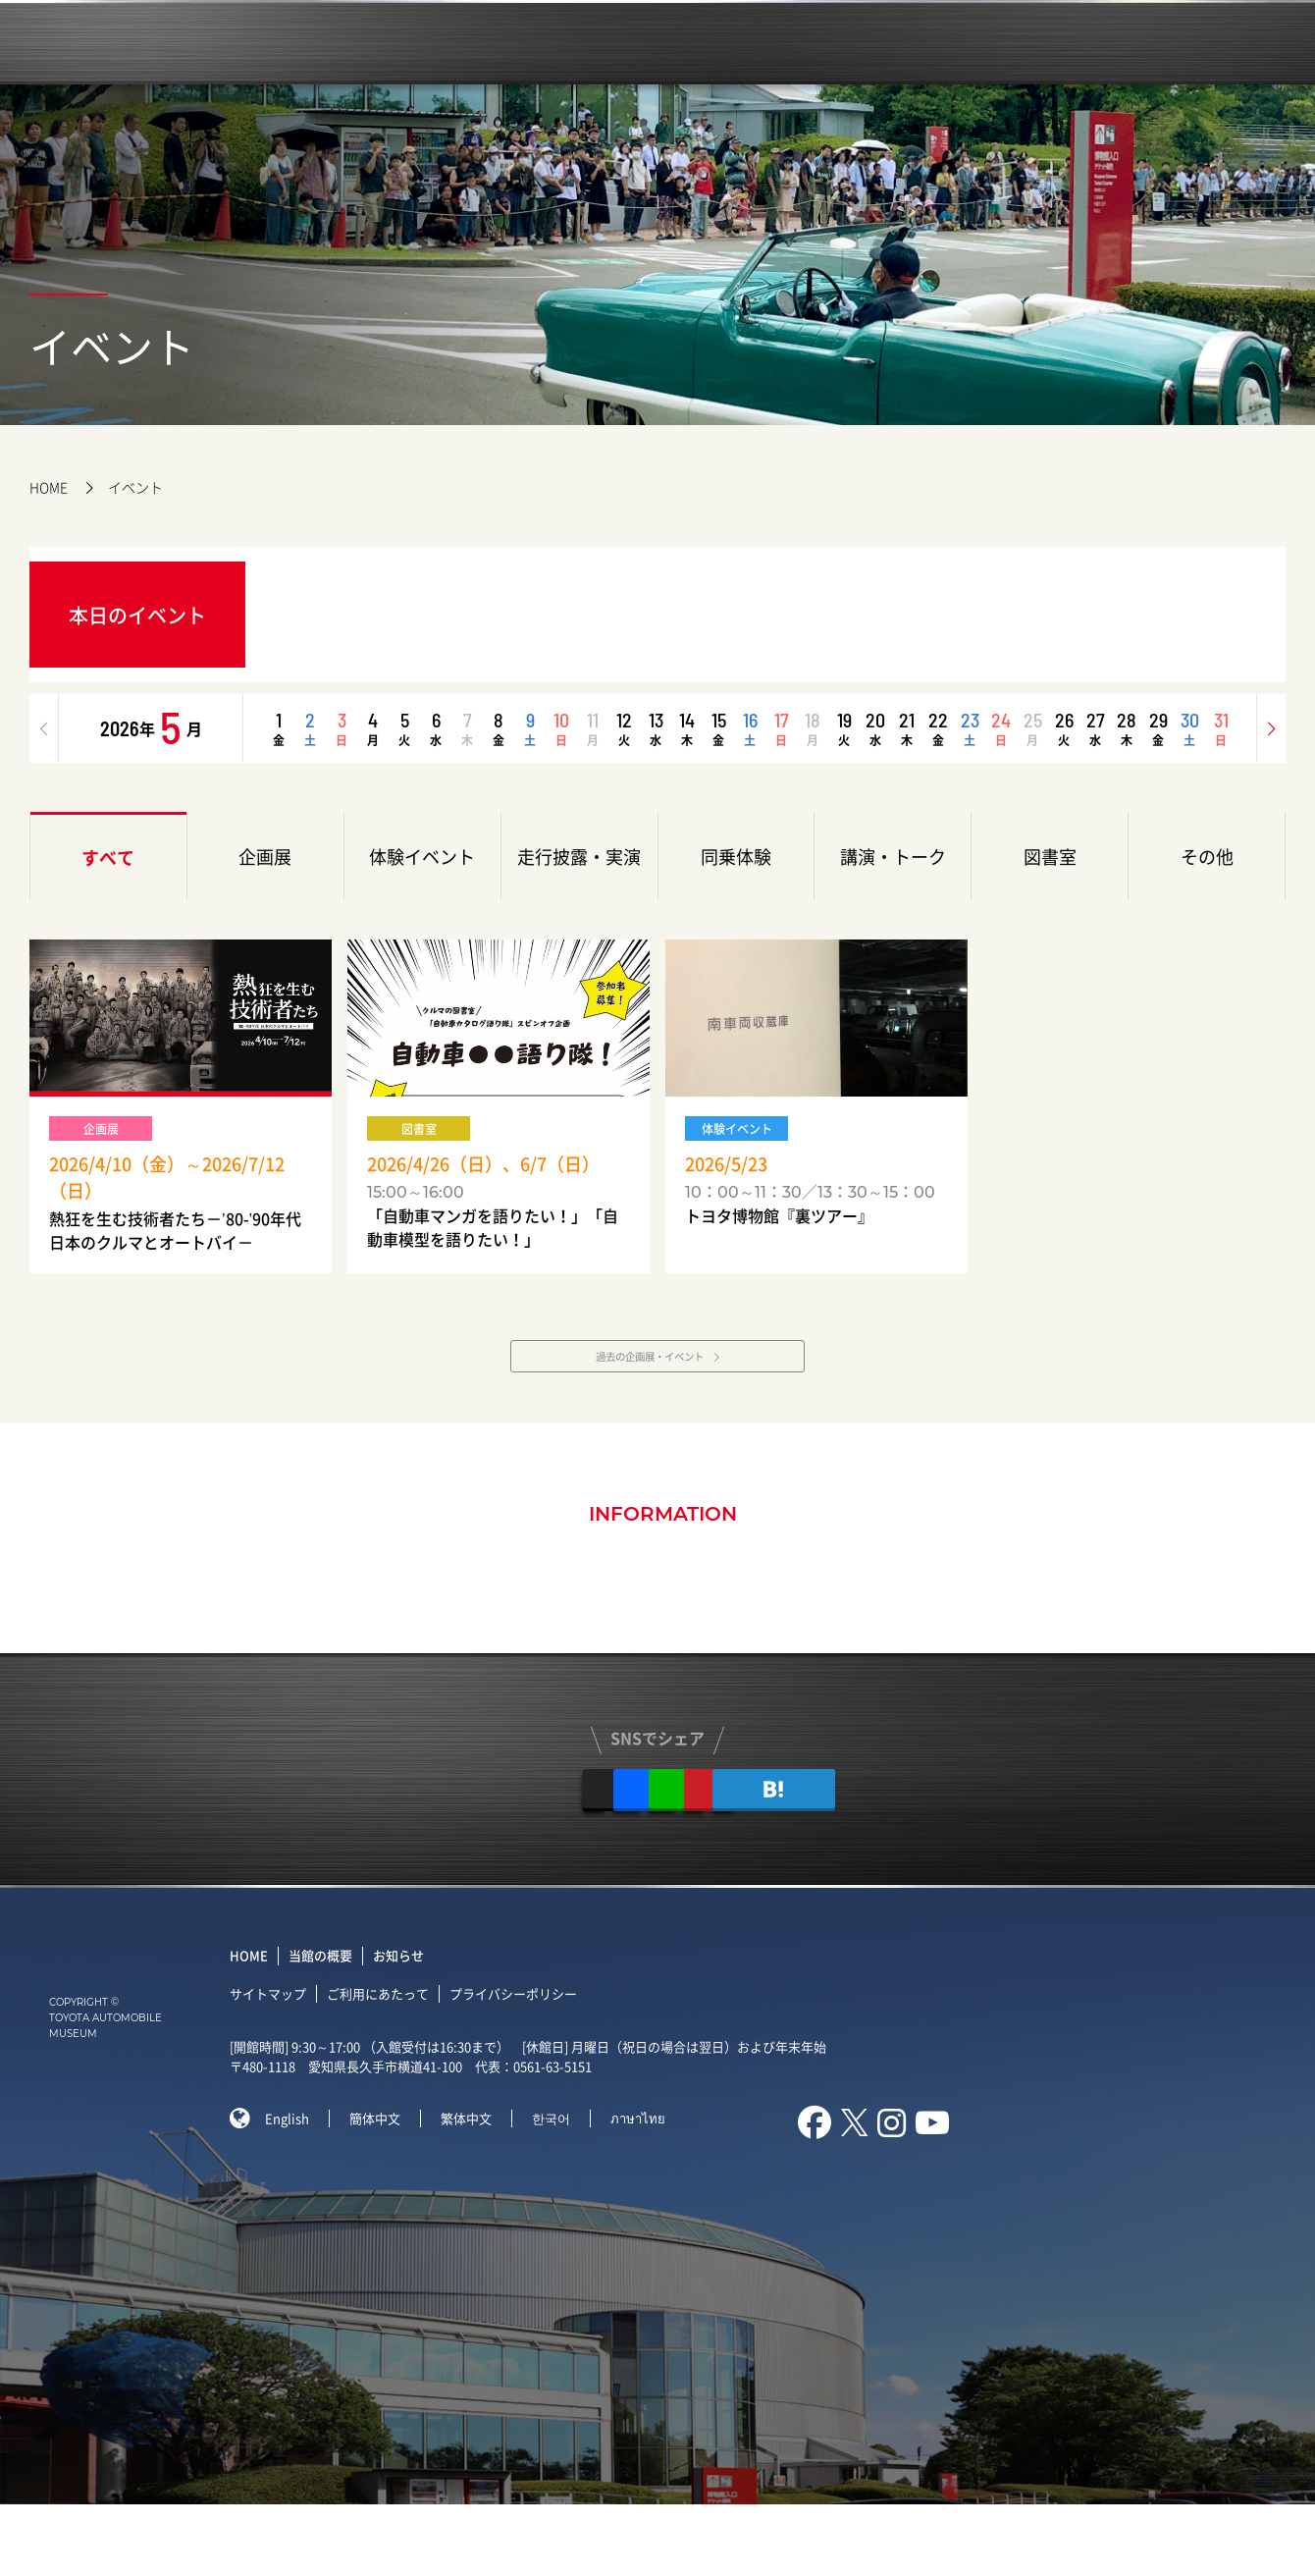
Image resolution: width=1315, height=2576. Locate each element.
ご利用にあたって (390, 2064)
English (299, 2188)
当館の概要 (332, 2026)
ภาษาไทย (649, 2188)
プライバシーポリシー (525, 2064)
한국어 (563, 2188)
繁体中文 (477, 2188)
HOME (48, 487)
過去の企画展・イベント (646, 1392)
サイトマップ (279, 2064)
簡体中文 (386, 2188)
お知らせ (410, 2026)
